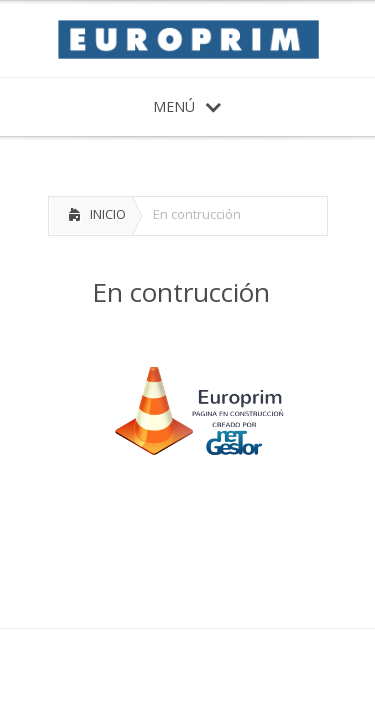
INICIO (108, 214)
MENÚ (187, 106)
